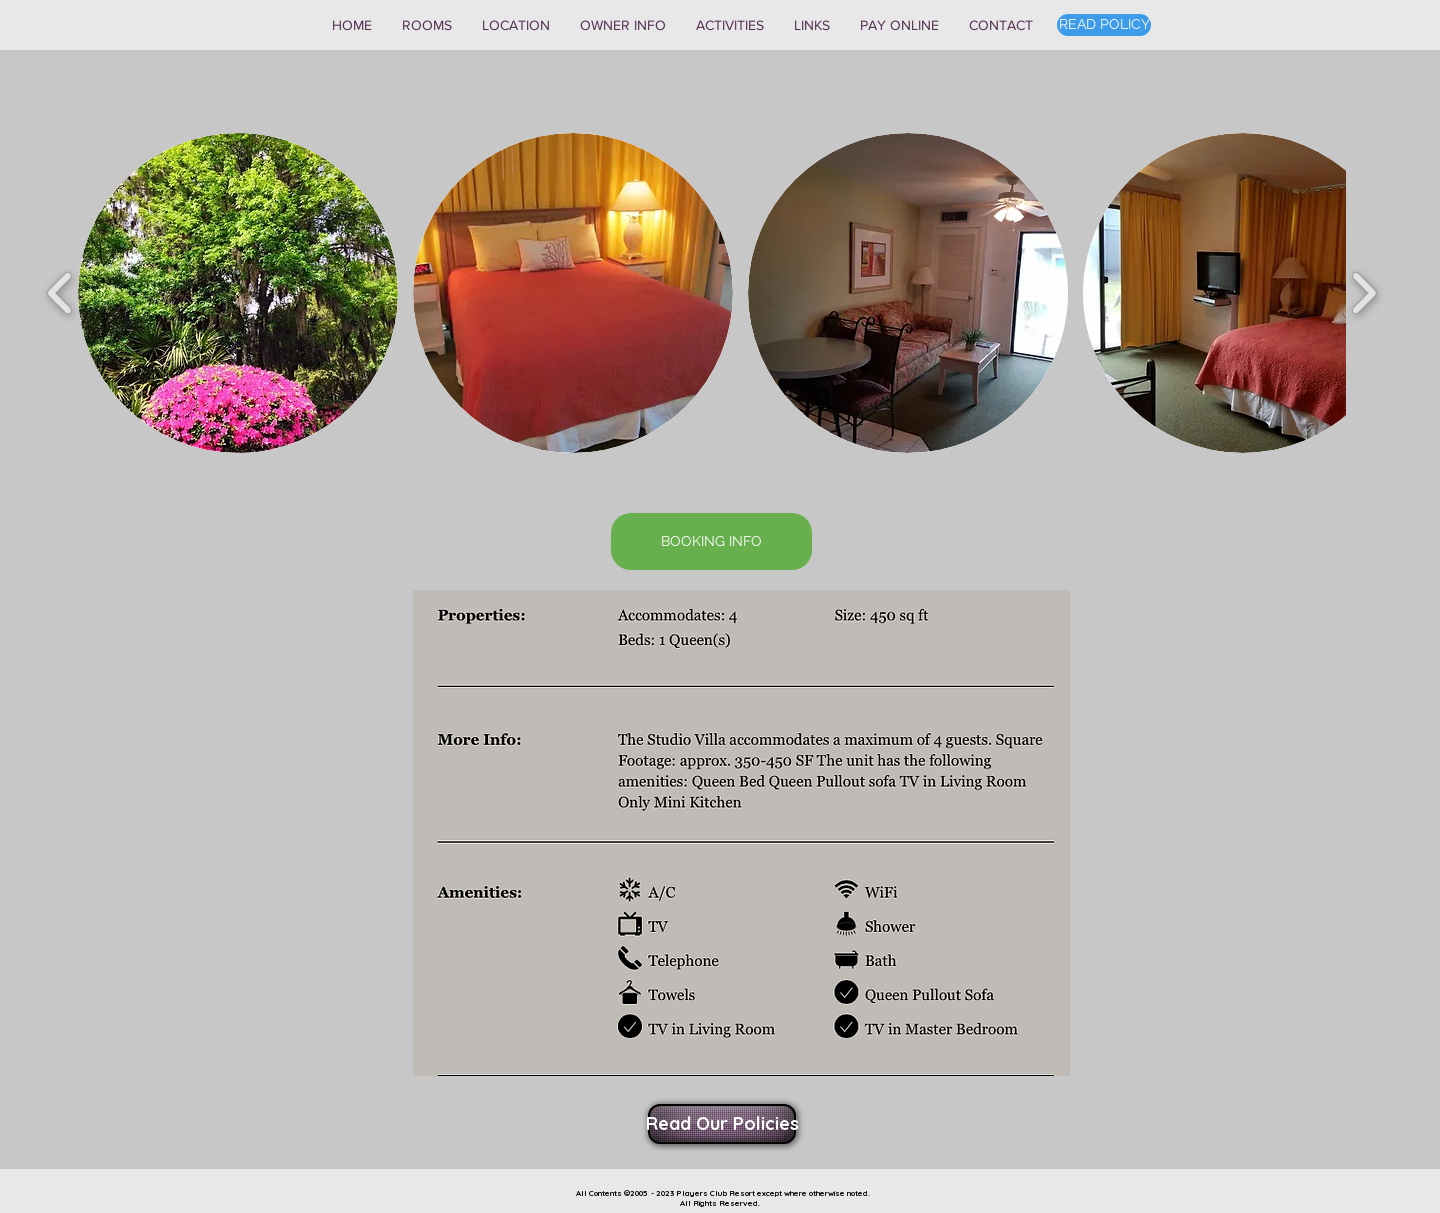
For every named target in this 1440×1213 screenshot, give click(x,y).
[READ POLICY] (1104, 25)
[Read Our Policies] (722, 1124)
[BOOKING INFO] (711, 541)
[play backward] (60, 293)
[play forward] (1363, 293)
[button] (427, 25)
